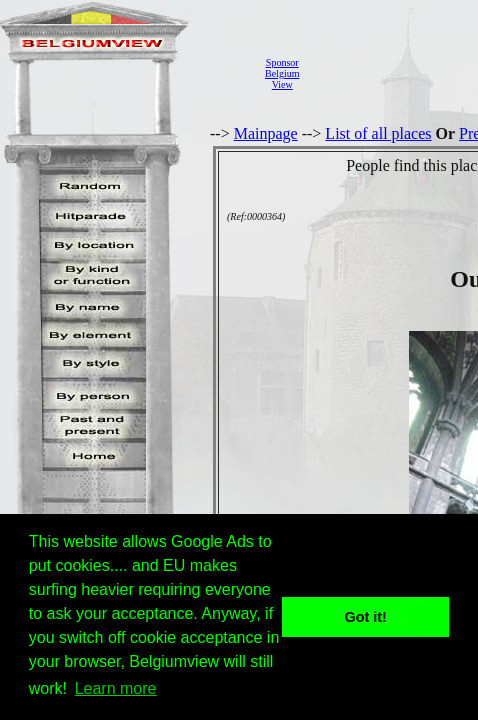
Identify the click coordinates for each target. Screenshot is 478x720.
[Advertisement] (394, 73)
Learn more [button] (116, 688)
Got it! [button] (366, 617)
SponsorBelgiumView (282, 73)
